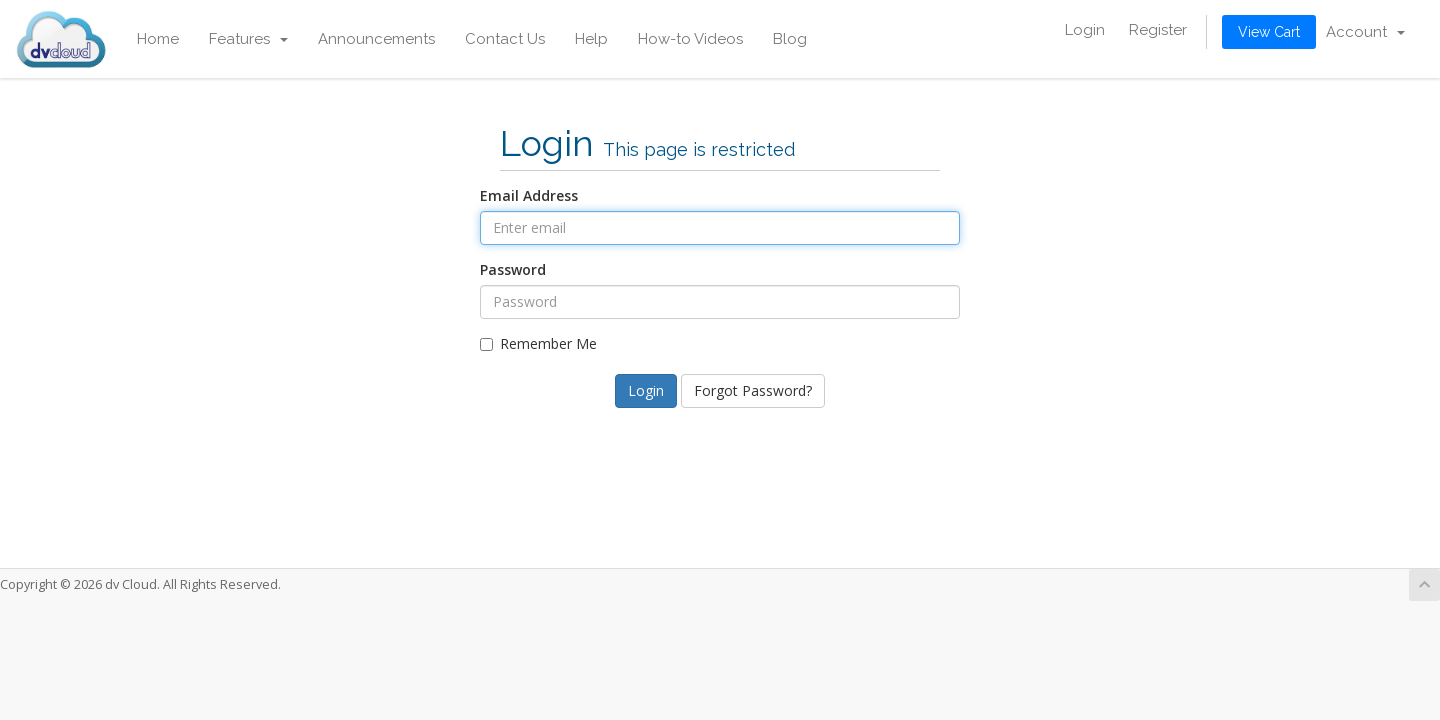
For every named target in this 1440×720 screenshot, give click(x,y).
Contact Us (505, 39)
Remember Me (538, 343)
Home (158, 39)
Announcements (376, 39)
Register (1158, 30)
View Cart (1269, 32)
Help (591, 39)
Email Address (529, 195)
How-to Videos (690, 39)
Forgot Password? (753, 390)
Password (513, 269)
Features (248, 39)
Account (1365, 32)
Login (1085, 30)
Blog (790, 39)
